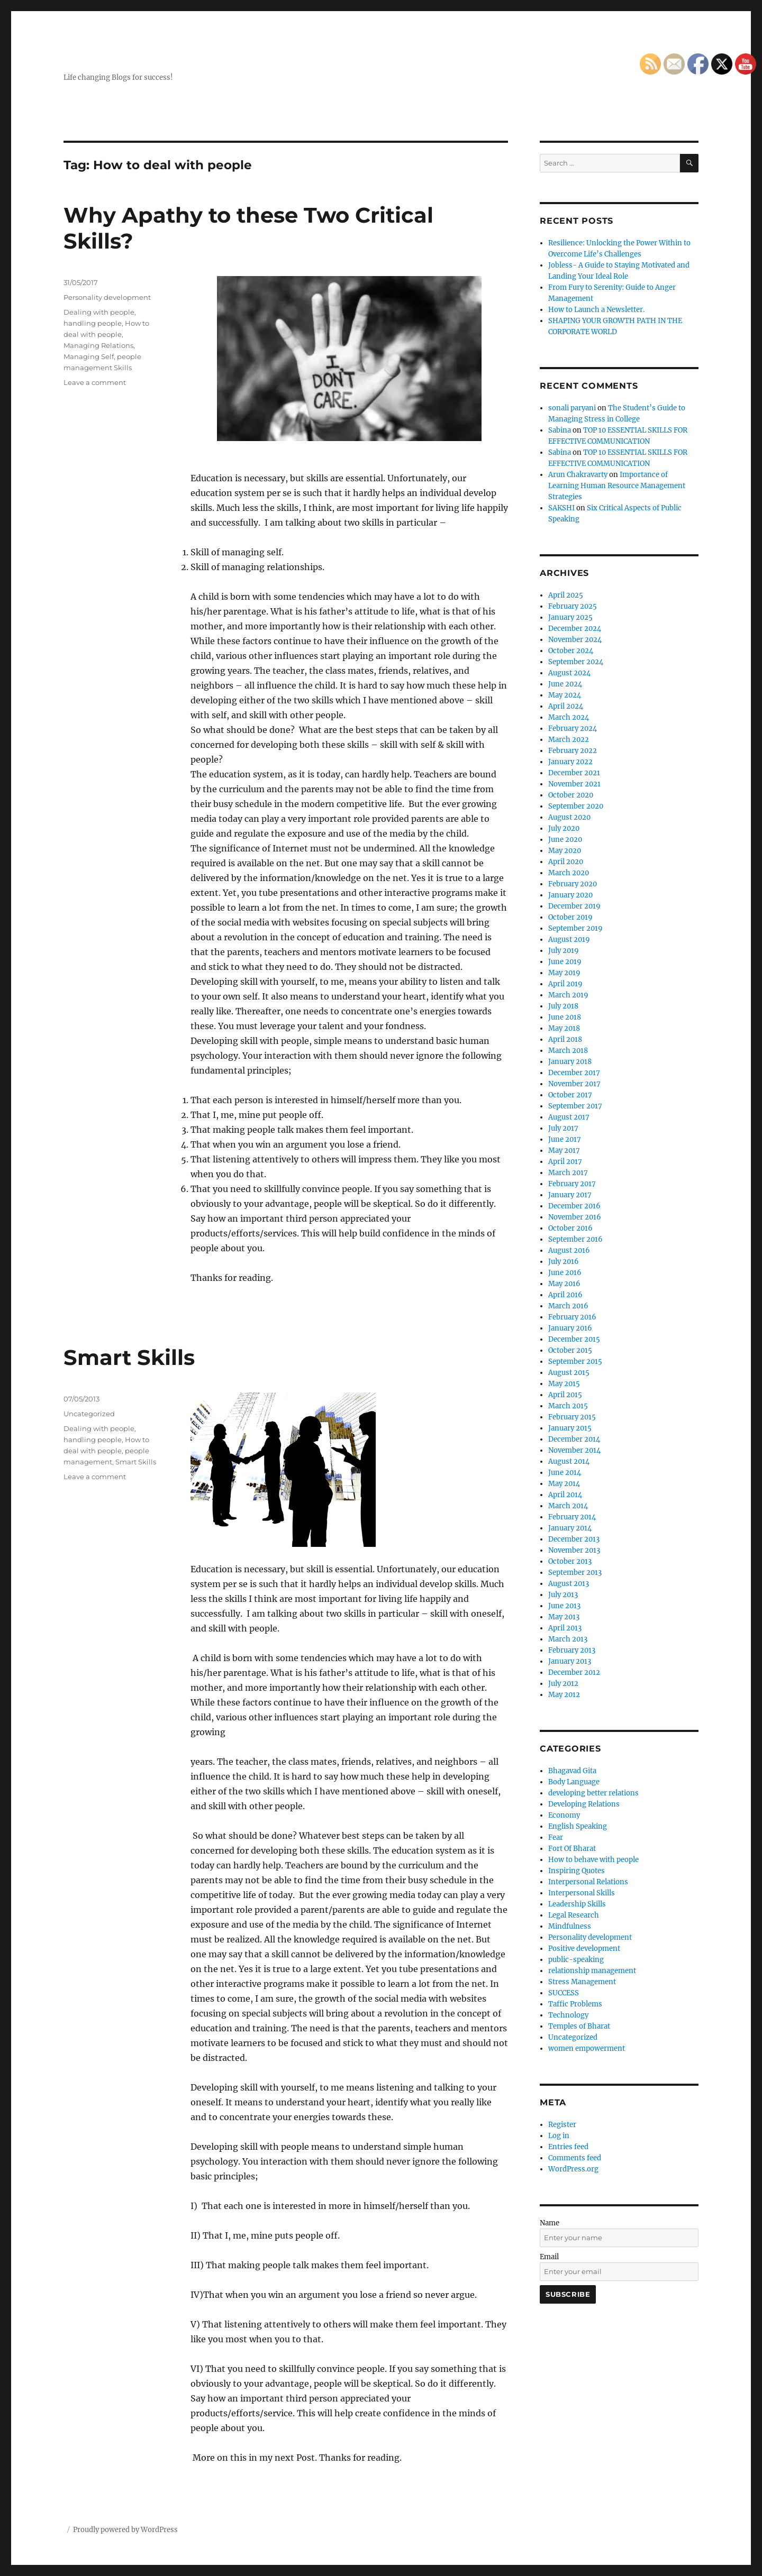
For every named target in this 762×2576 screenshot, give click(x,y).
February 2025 (572, 606)
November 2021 (574, 784)
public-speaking (576, 1959)
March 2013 (567, 1639)
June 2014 (564, 1472)
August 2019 (569, 939)
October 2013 (570, 1561)
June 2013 (564, 1605)
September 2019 (575, 928)
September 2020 (575, 806)
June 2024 (565, 684)
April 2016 (565, 1294)
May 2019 (564, 972)
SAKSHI (561, 507)
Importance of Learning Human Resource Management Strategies (616, 485)
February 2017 (572, 1183)
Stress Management (582, 1981)
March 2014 (568, 1505)
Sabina (559, 430)
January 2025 (570, 617)
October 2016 (570, 1228)
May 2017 (564, 1150)
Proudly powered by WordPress (125, 2529)
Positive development (584, 1948)
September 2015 (575, 1361)
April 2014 (565, 1494)
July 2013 (563, 1594)
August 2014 (568, 1461)
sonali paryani (572, 408)
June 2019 (565, 961)
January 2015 (570, 1428)
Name (549, 2223)
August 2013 (568, 1583)
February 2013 (571, 1650)
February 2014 (572, 1516)
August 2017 (568, 1117)
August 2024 (569, 672)
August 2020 (569, 817)
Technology (568, 2015)
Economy (564, 1815)
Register (562, 2124)
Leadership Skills (577, 1904)
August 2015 (568, 1372)
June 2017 (564, 1139)
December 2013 (574, 1539)
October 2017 (570, 1094)
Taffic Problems (575, 2004)
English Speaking (577, 1826)
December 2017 (574, 1072)
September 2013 (575, 1572)
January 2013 (569, 1661)
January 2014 (570, 1528)
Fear (555, 1837)
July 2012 (563, 1683)
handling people (93, 323)
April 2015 (565, 1394)
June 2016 (565, 1272)
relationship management (592, 1970)
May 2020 (564, 850)
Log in (558, 2135)
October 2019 (570, 917)
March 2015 (568, 1405)
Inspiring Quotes (576, 1870)
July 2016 (563, 1261)
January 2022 (570, 761)
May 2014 (564, 1483)
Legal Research (573, 1915)
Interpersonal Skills (581, 1893)
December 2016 (574, 1206)
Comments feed (574, 2157)
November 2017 (574, 1083)
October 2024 (570, 650)
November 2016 (574, 1217)
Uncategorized (89, 1413)
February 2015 (572, 1417)
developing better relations (593, 1793)
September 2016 (575, 1239)
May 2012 (564, 1694)
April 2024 (565, 706)
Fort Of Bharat (572, 1848)
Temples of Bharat (579, 2026)
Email (549, 2256)
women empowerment (586, 2048)
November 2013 (574, 1550)
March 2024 (568, 717)
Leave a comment (95, 382)
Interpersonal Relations (588, 1881)
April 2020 (565, 861)
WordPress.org (573, 2169)
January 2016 (570, 1328)
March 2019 (568, 995)
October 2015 (570, 1350)
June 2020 (565, 839)
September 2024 (575, 661)
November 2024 (575, 639)
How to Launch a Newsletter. (596, 309)
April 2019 (565, 983)
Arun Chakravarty (577, 474)
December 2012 (574, 1672)
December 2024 (574, 628)
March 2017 (568, 1172)
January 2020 (570, 895)
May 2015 (564, 1383)
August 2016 (569, 1250)
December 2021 (574, 772)
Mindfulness (569, 1926)
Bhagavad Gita (572, 1770)
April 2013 (565, 1628)
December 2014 (574, 1439)
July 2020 (563, 828)
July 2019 (563, 950)
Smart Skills (129, 1357)
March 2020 (568, 872)
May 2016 (564, 1283)
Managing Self (89, 356)
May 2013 (563, 1616)
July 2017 (563, 1128)
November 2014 (574, 1450)
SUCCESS (563, 1992)
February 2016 (572, 1317)
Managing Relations (98, 345)
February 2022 (572, 750)
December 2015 (574, 1339)
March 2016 (568, 1305)
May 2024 (564, 695)
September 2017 (575, 1106)
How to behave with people (593, 1859)
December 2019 (574, 906)
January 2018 (570, 1061)
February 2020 (572, 883)
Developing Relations (584, 1804)
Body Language (574, 1781)
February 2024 (572, 728)
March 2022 (568, 739)
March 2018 (568, 1050)
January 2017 (570, 1194)
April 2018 (565, 1039)
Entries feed (568, 2146)
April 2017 (565, 1161)
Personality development (107, 297)
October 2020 (570, 795)
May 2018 (564, 1028)
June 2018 (564, 1017)
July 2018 (563, 1006)
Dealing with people (99, 312)
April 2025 (565, 595)
